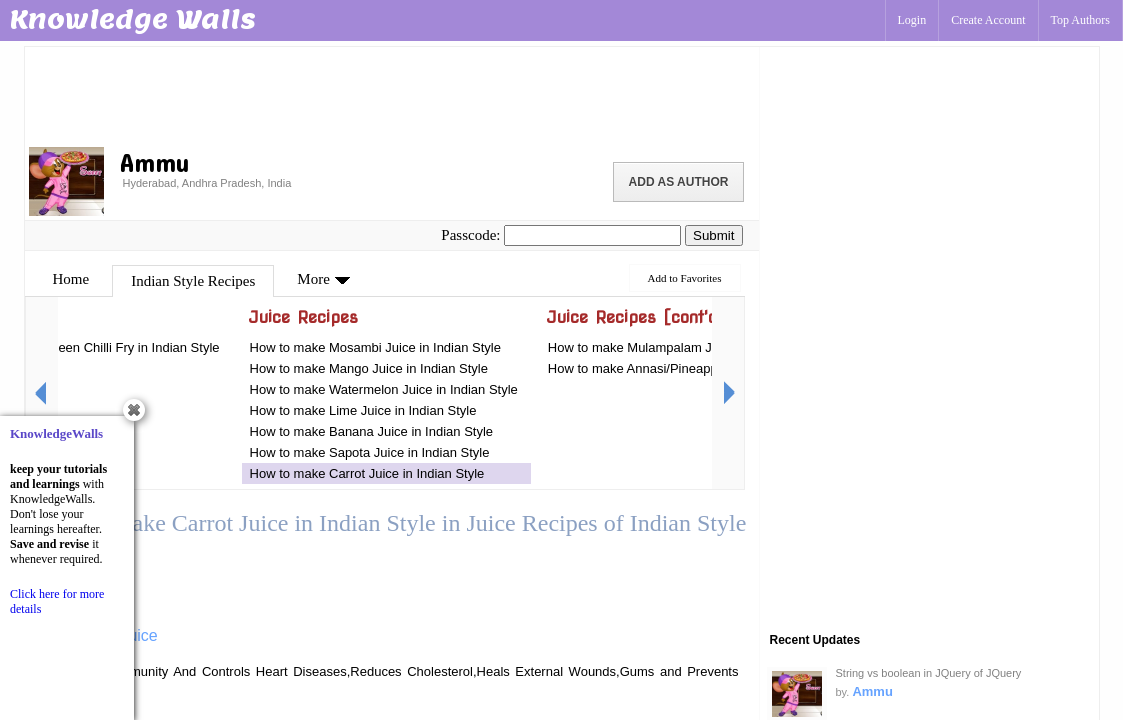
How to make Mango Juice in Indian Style (369, 368)
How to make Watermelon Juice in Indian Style (384, 389)
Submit (713, 235)
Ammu (872, 691)
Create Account (988, 20)
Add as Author (679, 182)
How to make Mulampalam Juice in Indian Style (684, 347)
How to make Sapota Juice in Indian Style (370, 452)
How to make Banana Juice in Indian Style (372, 431)
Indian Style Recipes (193, 281)
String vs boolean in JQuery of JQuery (929, 673)
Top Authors (1081, 20)
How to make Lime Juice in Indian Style (363, 410)
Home (71, 279)
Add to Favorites (685, 278)
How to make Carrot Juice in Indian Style (367, 473)
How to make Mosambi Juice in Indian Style (375, 347)
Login (912, 20)
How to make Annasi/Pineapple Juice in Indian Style (697, 368)
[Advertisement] (392, 95)
